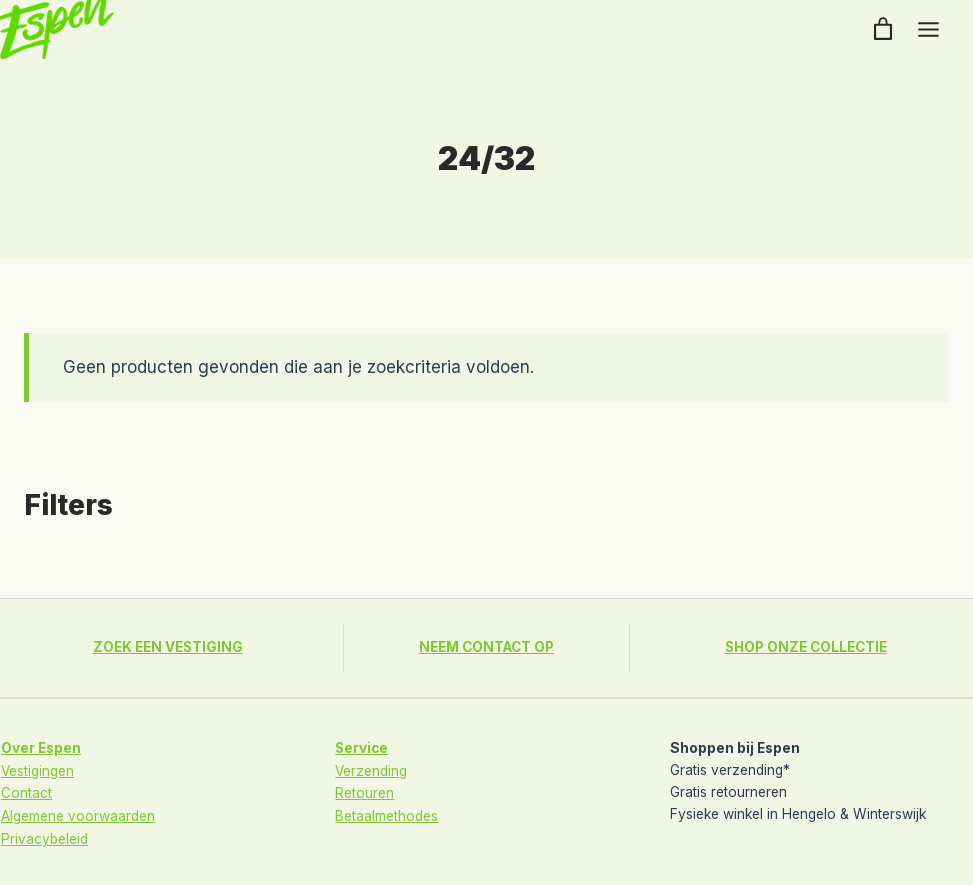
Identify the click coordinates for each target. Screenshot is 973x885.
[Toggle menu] (928, 29)
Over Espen (41, 747)
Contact (26, 791)
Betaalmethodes (386, 813)
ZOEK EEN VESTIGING (167, 647)
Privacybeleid (44, 835)
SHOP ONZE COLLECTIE (805, 647)
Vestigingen (38, 769)
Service (362, 747)
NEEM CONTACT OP (486, 647)
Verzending (371, 769)
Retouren (364, 791)
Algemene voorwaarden (78, 813)
